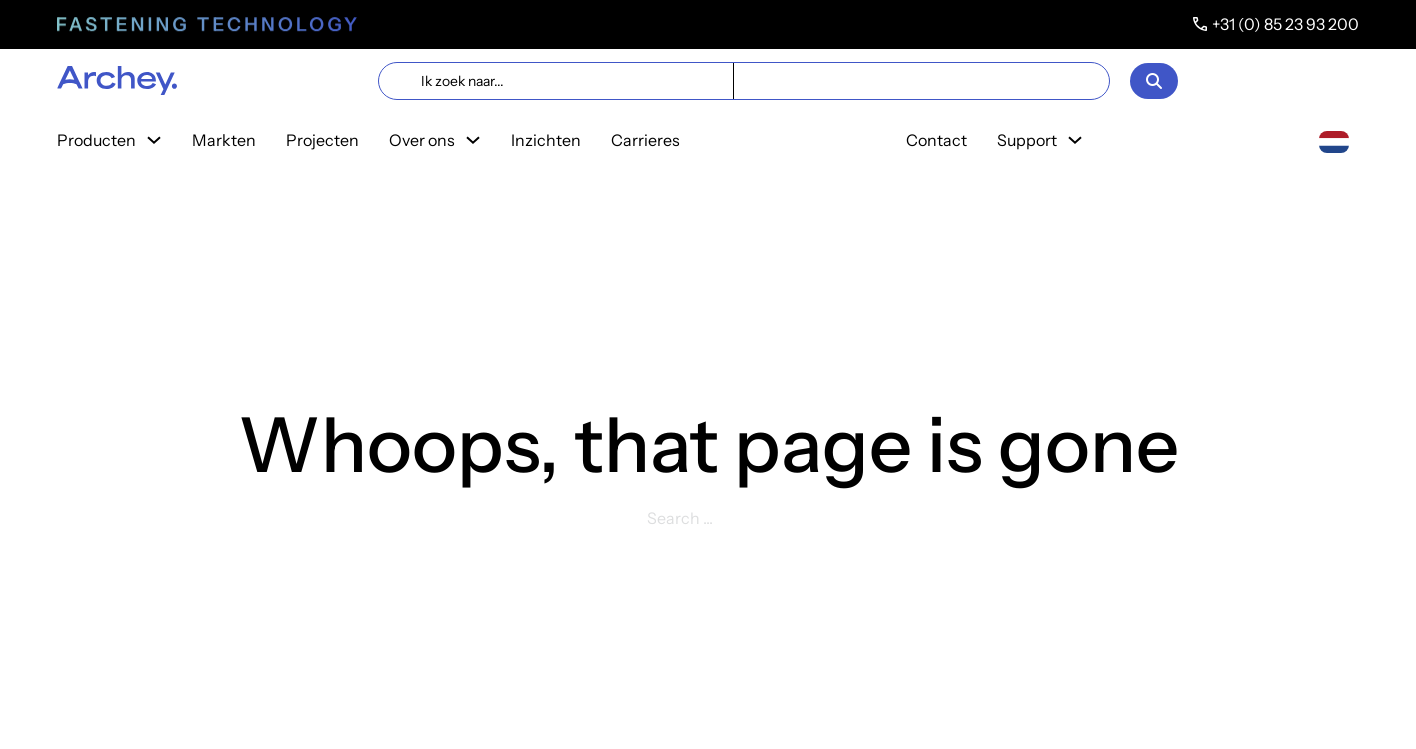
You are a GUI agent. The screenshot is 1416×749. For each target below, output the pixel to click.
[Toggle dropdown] (154, 140)
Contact (936, 140)
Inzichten (546, 140)
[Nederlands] (1334, 140)
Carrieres (645, 140)
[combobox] (1334, 141)
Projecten (322, 140)
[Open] (1154, 81)
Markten (224, 140)
